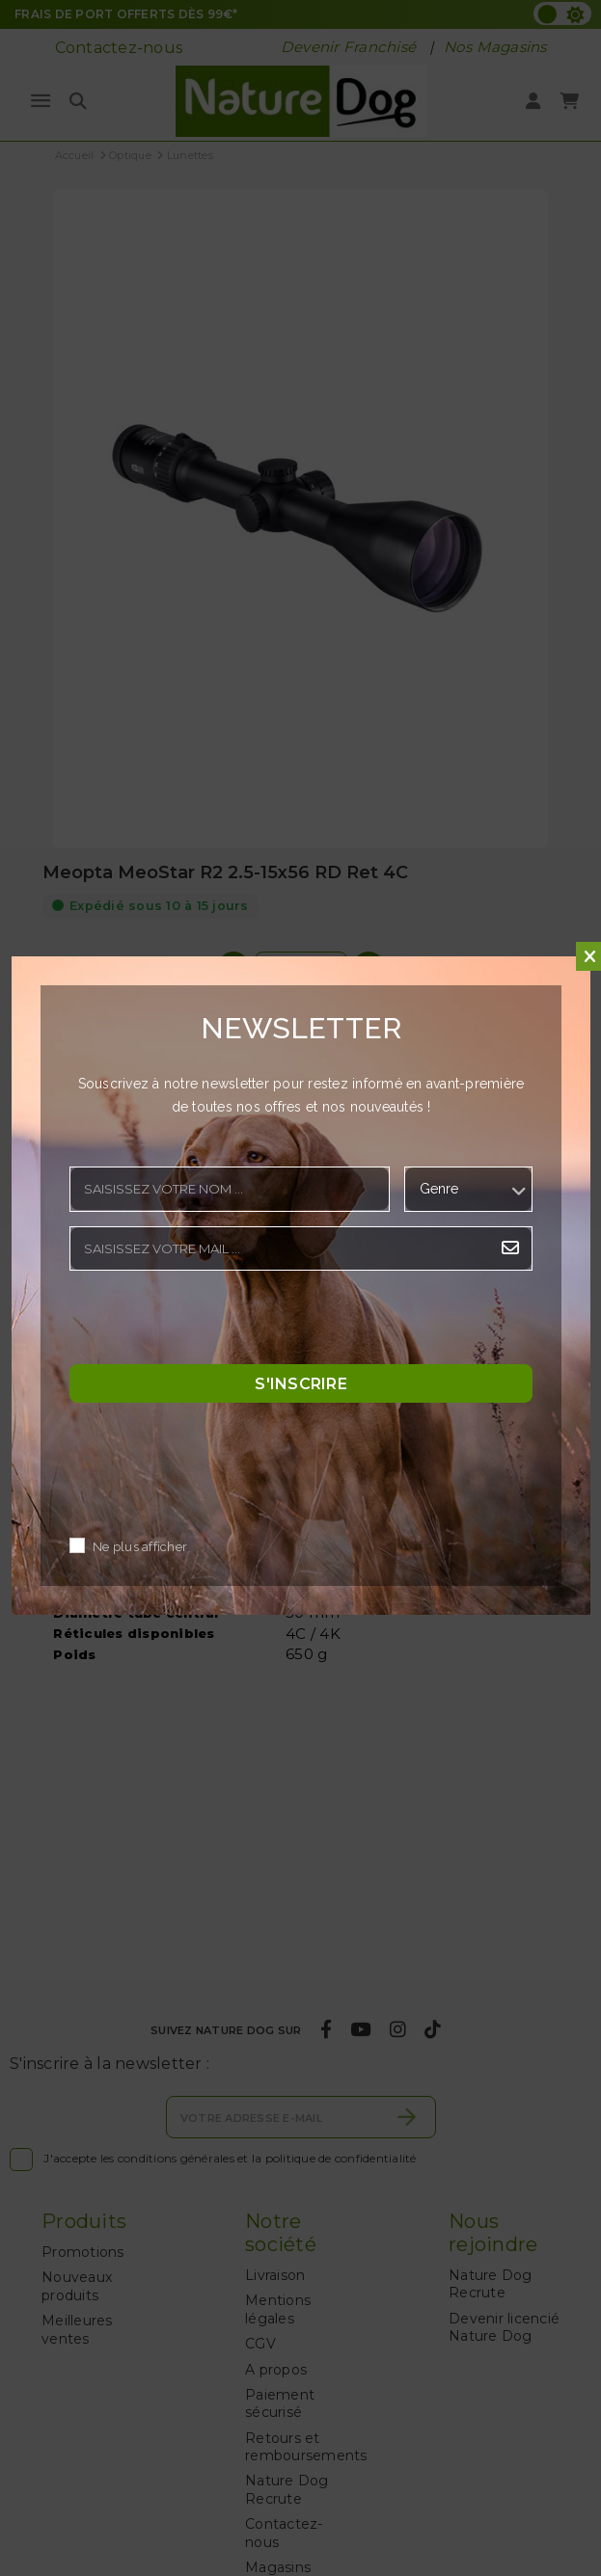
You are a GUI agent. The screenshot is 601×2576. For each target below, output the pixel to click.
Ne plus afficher (140, 1548)
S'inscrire (301, 1384)
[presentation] (216, 1322)
